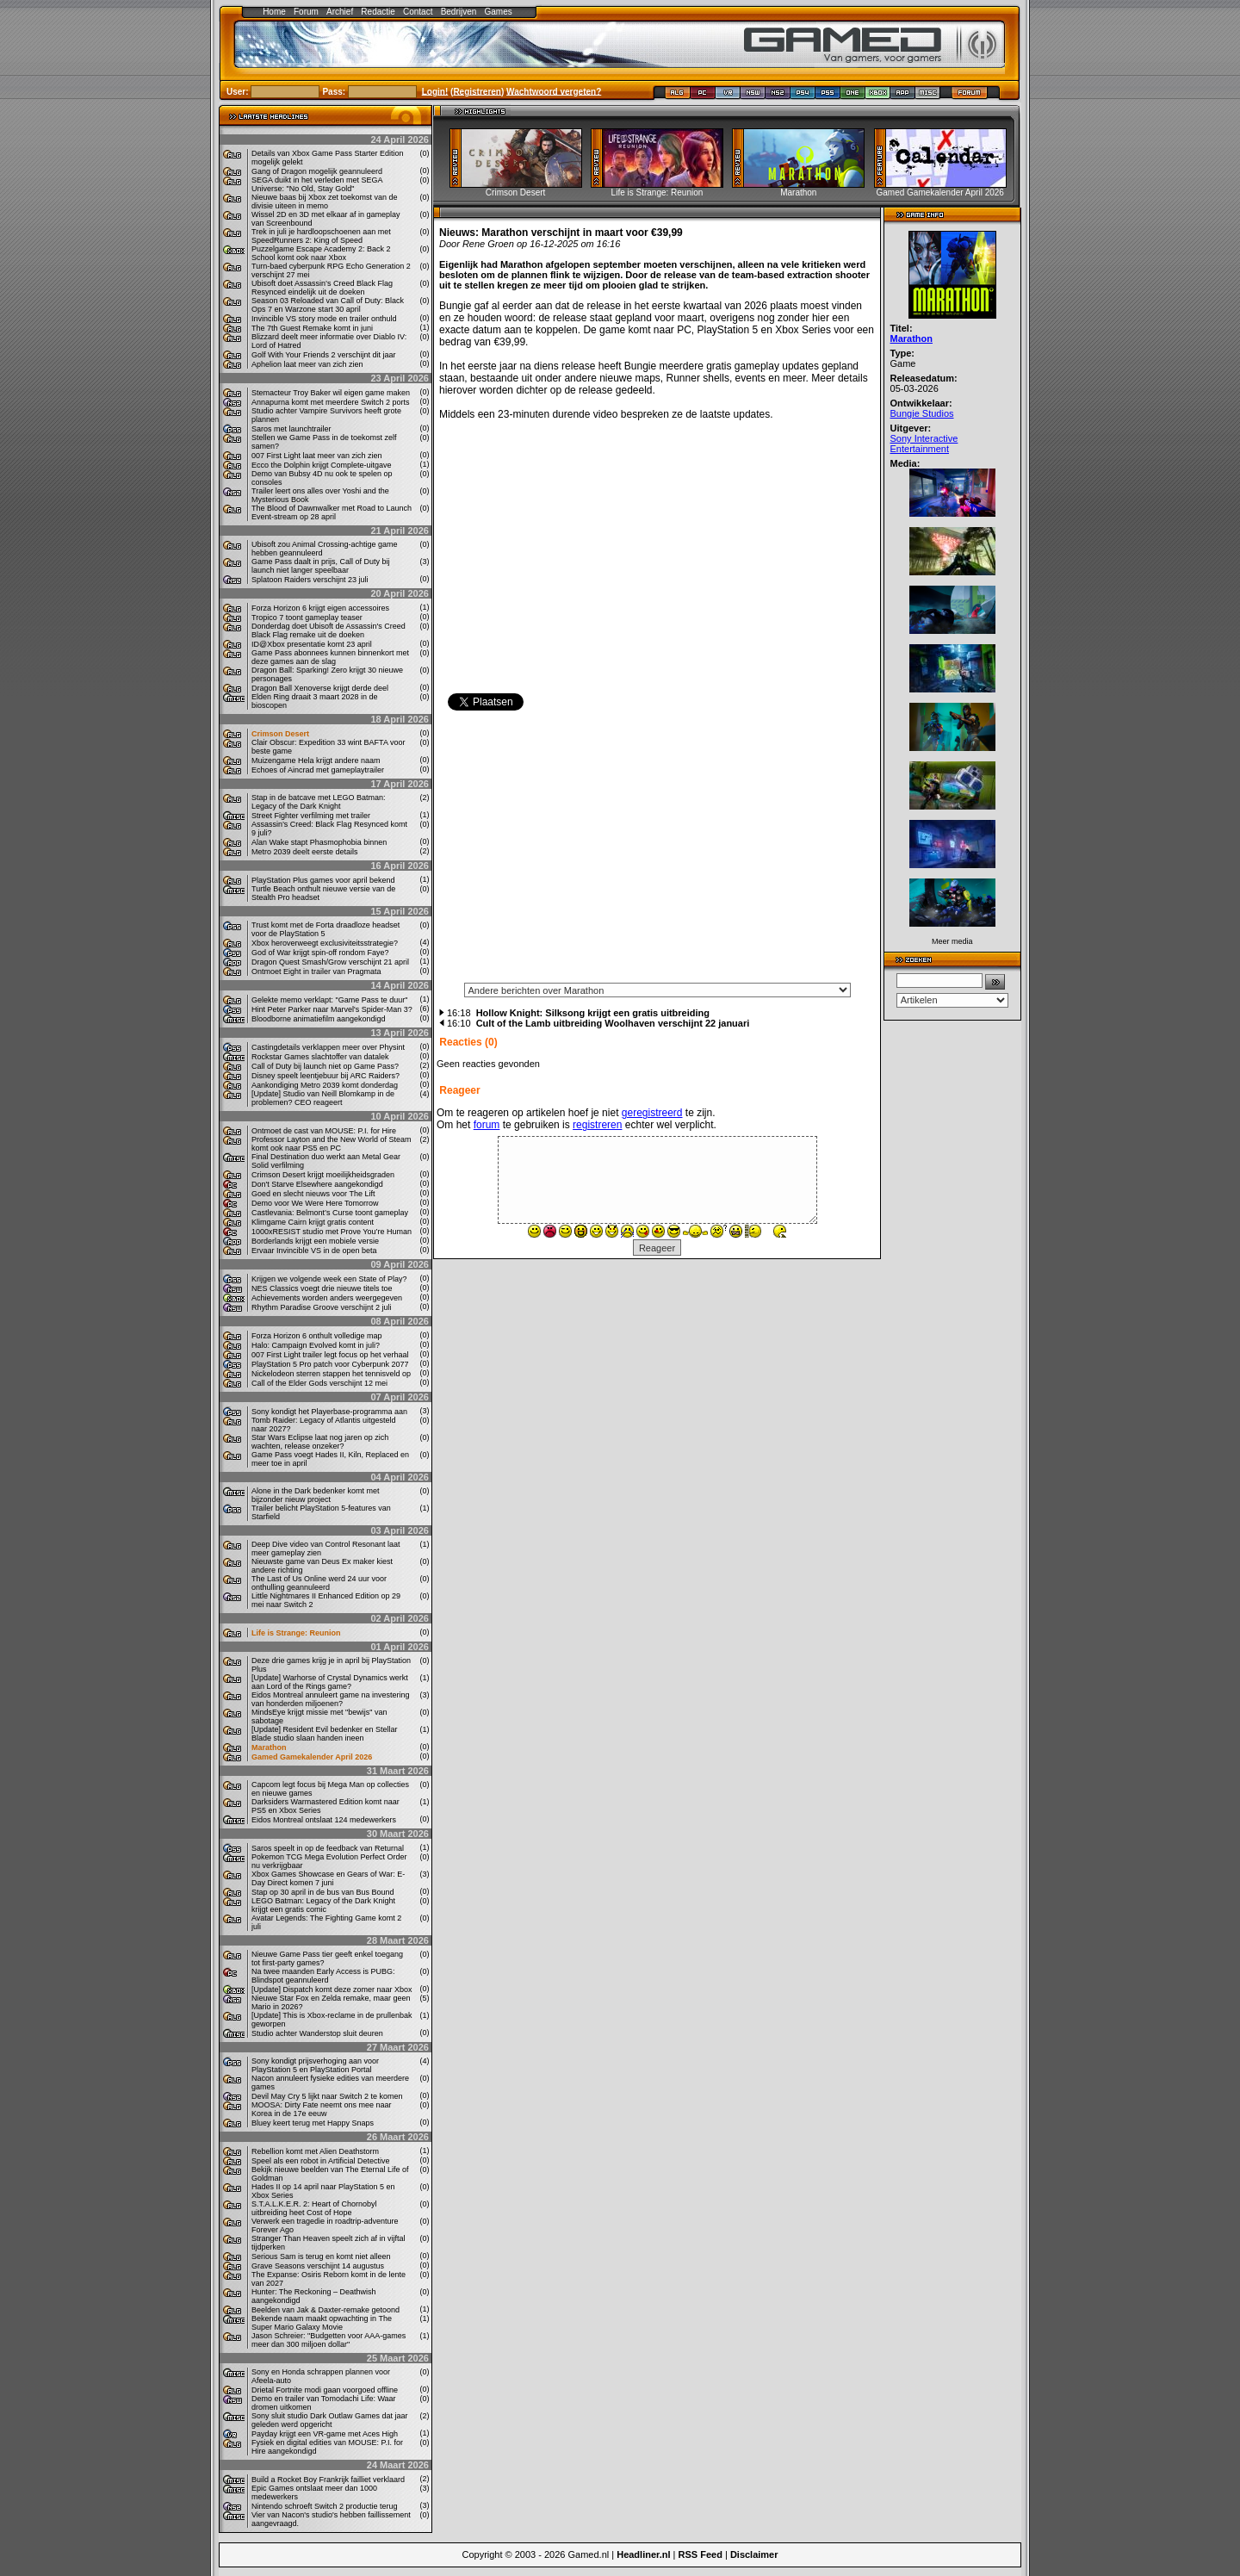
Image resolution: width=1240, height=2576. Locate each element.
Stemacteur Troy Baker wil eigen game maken (330, 392)
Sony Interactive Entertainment (924, 443)
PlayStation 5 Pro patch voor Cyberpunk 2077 (330, 1364)
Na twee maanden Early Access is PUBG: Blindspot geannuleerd (323, 1975)
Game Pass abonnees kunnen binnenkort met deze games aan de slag (330, 657)
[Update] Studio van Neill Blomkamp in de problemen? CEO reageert (322, 1098)
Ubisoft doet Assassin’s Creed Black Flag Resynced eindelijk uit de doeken (322, 287)
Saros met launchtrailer (291, 429)
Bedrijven (459, 11)
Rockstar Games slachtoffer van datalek (319, 1056)
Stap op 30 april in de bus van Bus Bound (322, 1892)
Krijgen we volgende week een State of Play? (329, 1279)
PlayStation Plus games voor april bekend (323, 880)
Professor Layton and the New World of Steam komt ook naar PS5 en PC (331, 1143)
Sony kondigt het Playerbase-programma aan (329, 1411)
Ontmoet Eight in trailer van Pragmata (316, 971)
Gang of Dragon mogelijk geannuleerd (316, 171)
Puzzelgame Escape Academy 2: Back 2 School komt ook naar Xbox (321, 253)
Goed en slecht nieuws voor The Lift (313, 1193)
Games (498, 11)
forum (487, 1125)
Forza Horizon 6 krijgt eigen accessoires (320, 608)
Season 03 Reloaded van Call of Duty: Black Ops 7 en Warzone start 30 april (327, 304)
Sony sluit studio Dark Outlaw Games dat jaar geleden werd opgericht (329, 2420)
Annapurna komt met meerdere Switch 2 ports (330, 402)
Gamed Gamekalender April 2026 (311, 1757)
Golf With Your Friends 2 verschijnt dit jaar (323, 355)
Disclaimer (754, 2554)
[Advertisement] (657, 851)
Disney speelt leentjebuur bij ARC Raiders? (325, 1075)
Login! (435, 91)
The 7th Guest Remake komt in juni (312, 328)
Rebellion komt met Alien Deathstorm (315, 2151)
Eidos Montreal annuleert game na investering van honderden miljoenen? (330, 1699)
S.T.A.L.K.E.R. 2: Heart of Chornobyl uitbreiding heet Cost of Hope (314, 2208)
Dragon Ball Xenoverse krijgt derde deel (319, 688)
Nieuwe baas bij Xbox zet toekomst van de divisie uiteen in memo (324, 201)
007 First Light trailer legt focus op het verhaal (330, 1354)
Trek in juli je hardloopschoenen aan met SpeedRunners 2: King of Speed (321, 236)
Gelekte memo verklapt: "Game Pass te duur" (329, 1000)
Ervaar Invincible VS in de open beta (314, 1250)
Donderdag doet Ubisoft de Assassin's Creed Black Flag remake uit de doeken (328, 630)
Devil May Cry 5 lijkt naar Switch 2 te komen (327, 2096)
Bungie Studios (922, 413)
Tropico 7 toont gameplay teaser (307, 617)
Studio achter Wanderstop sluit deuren (317, 2033)
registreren (597, 1125)
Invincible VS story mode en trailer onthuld (324, 318)
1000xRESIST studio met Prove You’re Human (331, 1231)
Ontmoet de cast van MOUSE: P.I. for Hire (323, 1131)
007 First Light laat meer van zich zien (316, 455)
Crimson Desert (280, 733)
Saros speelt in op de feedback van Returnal (327, 1848)
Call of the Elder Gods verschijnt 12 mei (319, 1383)
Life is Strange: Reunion (296, 1633)
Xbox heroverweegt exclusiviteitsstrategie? (324, 943)
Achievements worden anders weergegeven (326, 1298)
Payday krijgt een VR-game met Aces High (324, 2434)
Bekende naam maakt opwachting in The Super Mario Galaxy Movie (321, 2322)
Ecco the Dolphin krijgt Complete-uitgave (321, 465)
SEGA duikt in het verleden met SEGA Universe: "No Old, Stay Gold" (316, 184)
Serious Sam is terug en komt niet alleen (321, 2256)
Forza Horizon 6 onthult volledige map (316, 1335)
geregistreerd (652, 1113)
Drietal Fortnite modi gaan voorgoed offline (324, 2390)
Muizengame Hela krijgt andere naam (316, 760)
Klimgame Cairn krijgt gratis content (312, 1222)
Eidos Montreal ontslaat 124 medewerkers (323, 1820)
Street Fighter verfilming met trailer (310, 815)
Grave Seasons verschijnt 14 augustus (317, 2266)
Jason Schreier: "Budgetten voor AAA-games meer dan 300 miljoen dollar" (328, 2340)
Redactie (377, 11)
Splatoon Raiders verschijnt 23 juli (310, 579)
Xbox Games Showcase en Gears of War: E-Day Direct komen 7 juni (328, 1878)
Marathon (269, 1747)
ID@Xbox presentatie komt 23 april (311, 644)
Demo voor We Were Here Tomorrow (315, 1203)
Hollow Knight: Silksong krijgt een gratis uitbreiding (593, 1013)
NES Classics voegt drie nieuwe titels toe (322, 1288)
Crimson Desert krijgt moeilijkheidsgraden (322, 1174)
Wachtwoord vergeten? (553, 91)
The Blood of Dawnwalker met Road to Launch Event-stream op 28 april (331, 512)
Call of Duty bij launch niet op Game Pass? (325, 1066)
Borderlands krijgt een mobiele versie (315, 1241)
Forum (306, 11)
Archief (339, 11)
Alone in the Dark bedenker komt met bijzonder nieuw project (315, 1495)
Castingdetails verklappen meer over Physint (328, 1047)
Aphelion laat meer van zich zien (307, 364)
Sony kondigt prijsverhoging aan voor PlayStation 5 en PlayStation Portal (315, 2065)
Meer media (952, 941)
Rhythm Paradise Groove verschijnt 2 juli (321, 1307)
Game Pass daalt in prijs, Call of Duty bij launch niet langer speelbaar (320, 565)
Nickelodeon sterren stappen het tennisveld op (331, 1373)
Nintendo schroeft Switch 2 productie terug (324, 2506)
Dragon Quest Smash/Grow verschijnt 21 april (330, 962)
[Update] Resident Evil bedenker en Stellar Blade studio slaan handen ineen (324, 1733)
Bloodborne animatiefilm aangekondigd (318, 1019)
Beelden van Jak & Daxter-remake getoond (325, 2310)
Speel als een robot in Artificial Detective (320, 2161)
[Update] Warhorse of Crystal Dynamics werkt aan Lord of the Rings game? (329, 1682)
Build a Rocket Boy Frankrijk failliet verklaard (328, 2479)
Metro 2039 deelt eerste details (304, 851)
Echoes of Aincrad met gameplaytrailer (317, 770)
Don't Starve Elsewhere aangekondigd (317, 1184)
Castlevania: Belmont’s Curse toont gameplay (329, 1212)
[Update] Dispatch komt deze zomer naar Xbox (331, 1989)
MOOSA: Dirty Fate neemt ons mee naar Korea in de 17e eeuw (321, 2109)
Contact (417, 11)
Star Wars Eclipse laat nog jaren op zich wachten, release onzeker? (319, 1441)
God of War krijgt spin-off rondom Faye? (320, 952)
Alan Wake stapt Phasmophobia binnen (319, 842)
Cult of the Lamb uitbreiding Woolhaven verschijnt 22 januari (613, 1023)
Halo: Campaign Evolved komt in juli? (315, 1345)
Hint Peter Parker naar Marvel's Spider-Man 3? (331, 1009)
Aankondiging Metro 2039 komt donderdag (324, 1085)
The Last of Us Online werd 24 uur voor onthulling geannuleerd (319, 1583)
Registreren (477, 91)
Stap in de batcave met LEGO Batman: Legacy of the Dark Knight (318, 801)
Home (274, 11)
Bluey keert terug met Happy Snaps (312, 2123)
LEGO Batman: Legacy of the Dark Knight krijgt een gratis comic (323, 1905)
